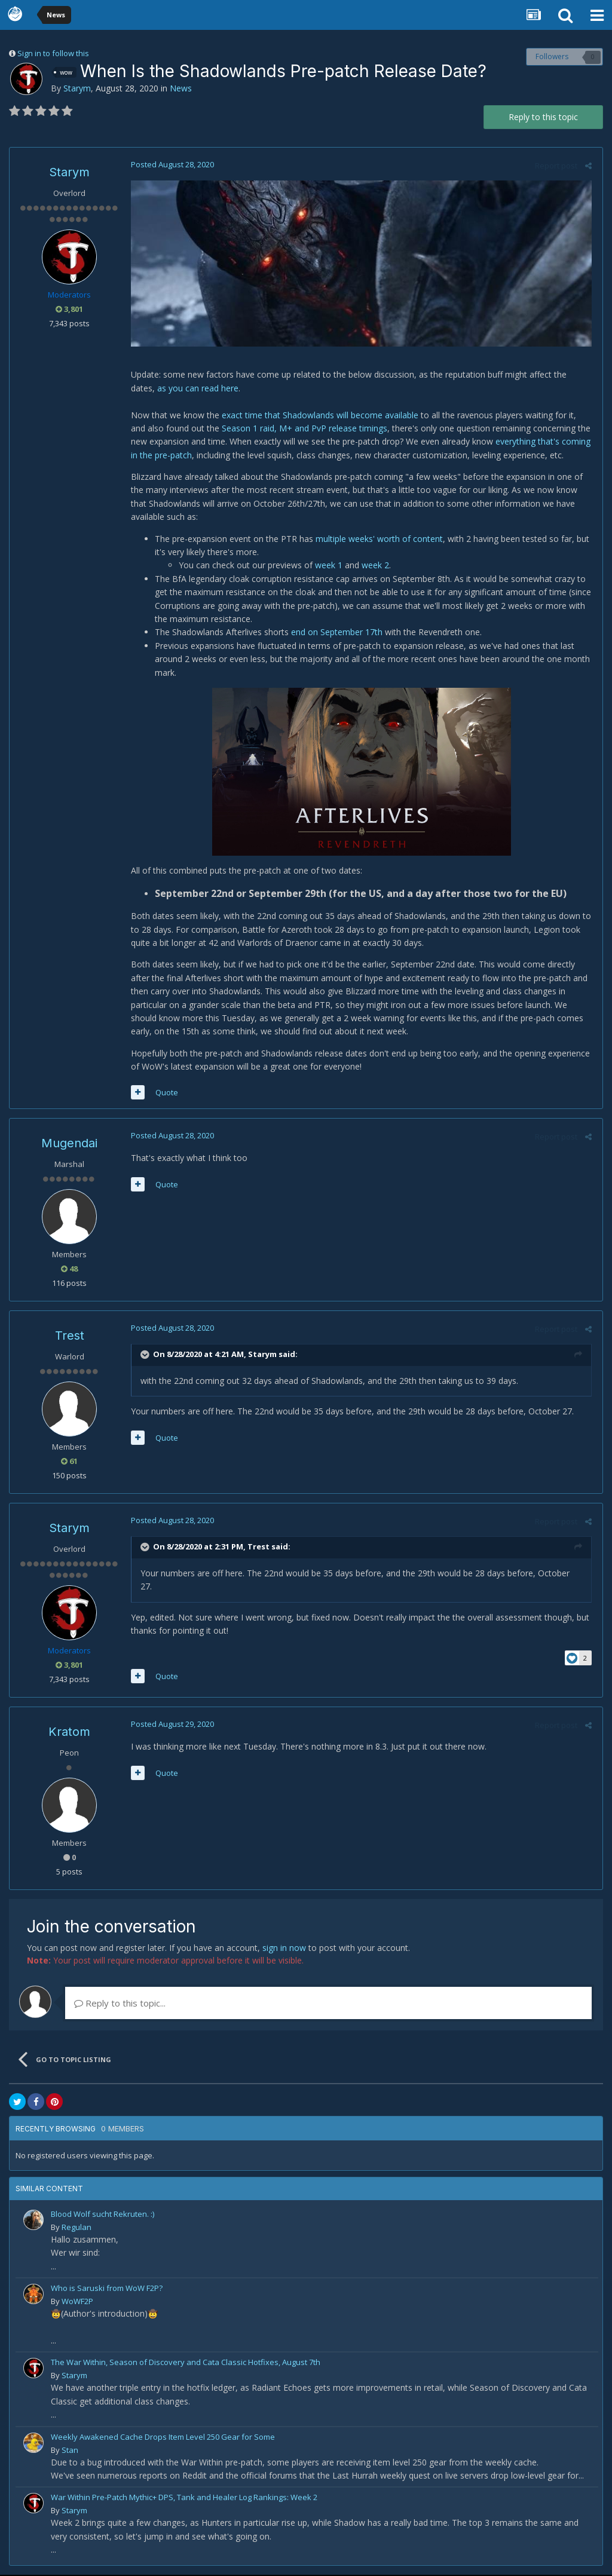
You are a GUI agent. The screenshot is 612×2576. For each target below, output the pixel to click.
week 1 (327, 566)
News (181, 88)
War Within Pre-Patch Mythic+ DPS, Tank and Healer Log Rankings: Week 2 (184, 2499)
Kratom (69, 1733)
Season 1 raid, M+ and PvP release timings (286, 429)
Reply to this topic (543, 116)
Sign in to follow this (53, 53)
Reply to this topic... (120, 2004)
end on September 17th (335, 633)
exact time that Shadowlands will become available (318, 416)
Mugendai (69, 1145)
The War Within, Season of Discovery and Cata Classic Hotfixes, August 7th (185, 2363)
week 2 (373, 566)
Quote (165, 1094)
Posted (170, 164)
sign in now (284, 1949)
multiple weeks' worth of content (377, 540)
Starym (77, 88)
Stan (70, 2451)
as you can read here (169, 389)
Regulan (76, 2228)
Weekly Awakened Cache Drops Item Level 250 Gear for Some (163, 2438)
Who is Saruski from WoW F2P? (107, 2289)
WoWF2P (77, 2302)
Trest (69, 1337)
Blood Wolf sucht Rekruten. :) (102, 2215)
